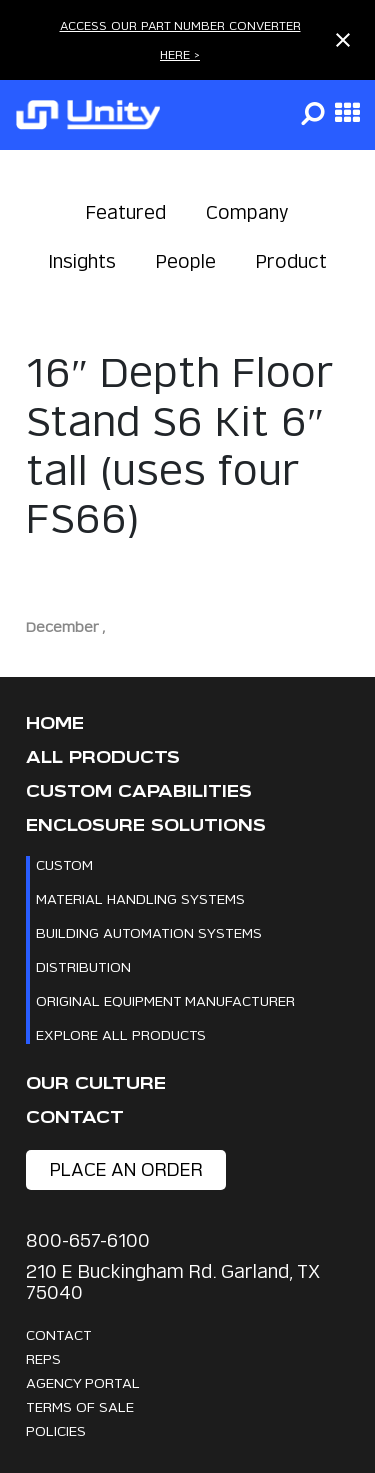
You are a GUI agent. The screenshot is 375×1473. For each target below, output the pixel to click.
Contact (75, 1117)
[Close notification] (343, 40)
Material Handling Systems (140, 898)
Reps (43, 1358)
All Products (103, 757)
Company (247, 212)
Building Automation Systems (149, 932)
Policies (56, 1430)
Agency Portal (83, 1382)
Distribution (83, 966)
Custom (64, 864)
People (186, 261)
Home (55, 723)
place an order (126, 1169)
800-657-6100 (88, 1240)
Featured (126, 212)
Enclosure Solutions (146, 825)
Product (291, 261)
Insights (82, 261)
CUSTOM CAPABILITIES (139, 791)
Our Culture (96, 1083)
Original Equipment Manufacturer (165, 1000)
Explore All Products (121, 1034)
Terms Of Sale (80, 1406)
